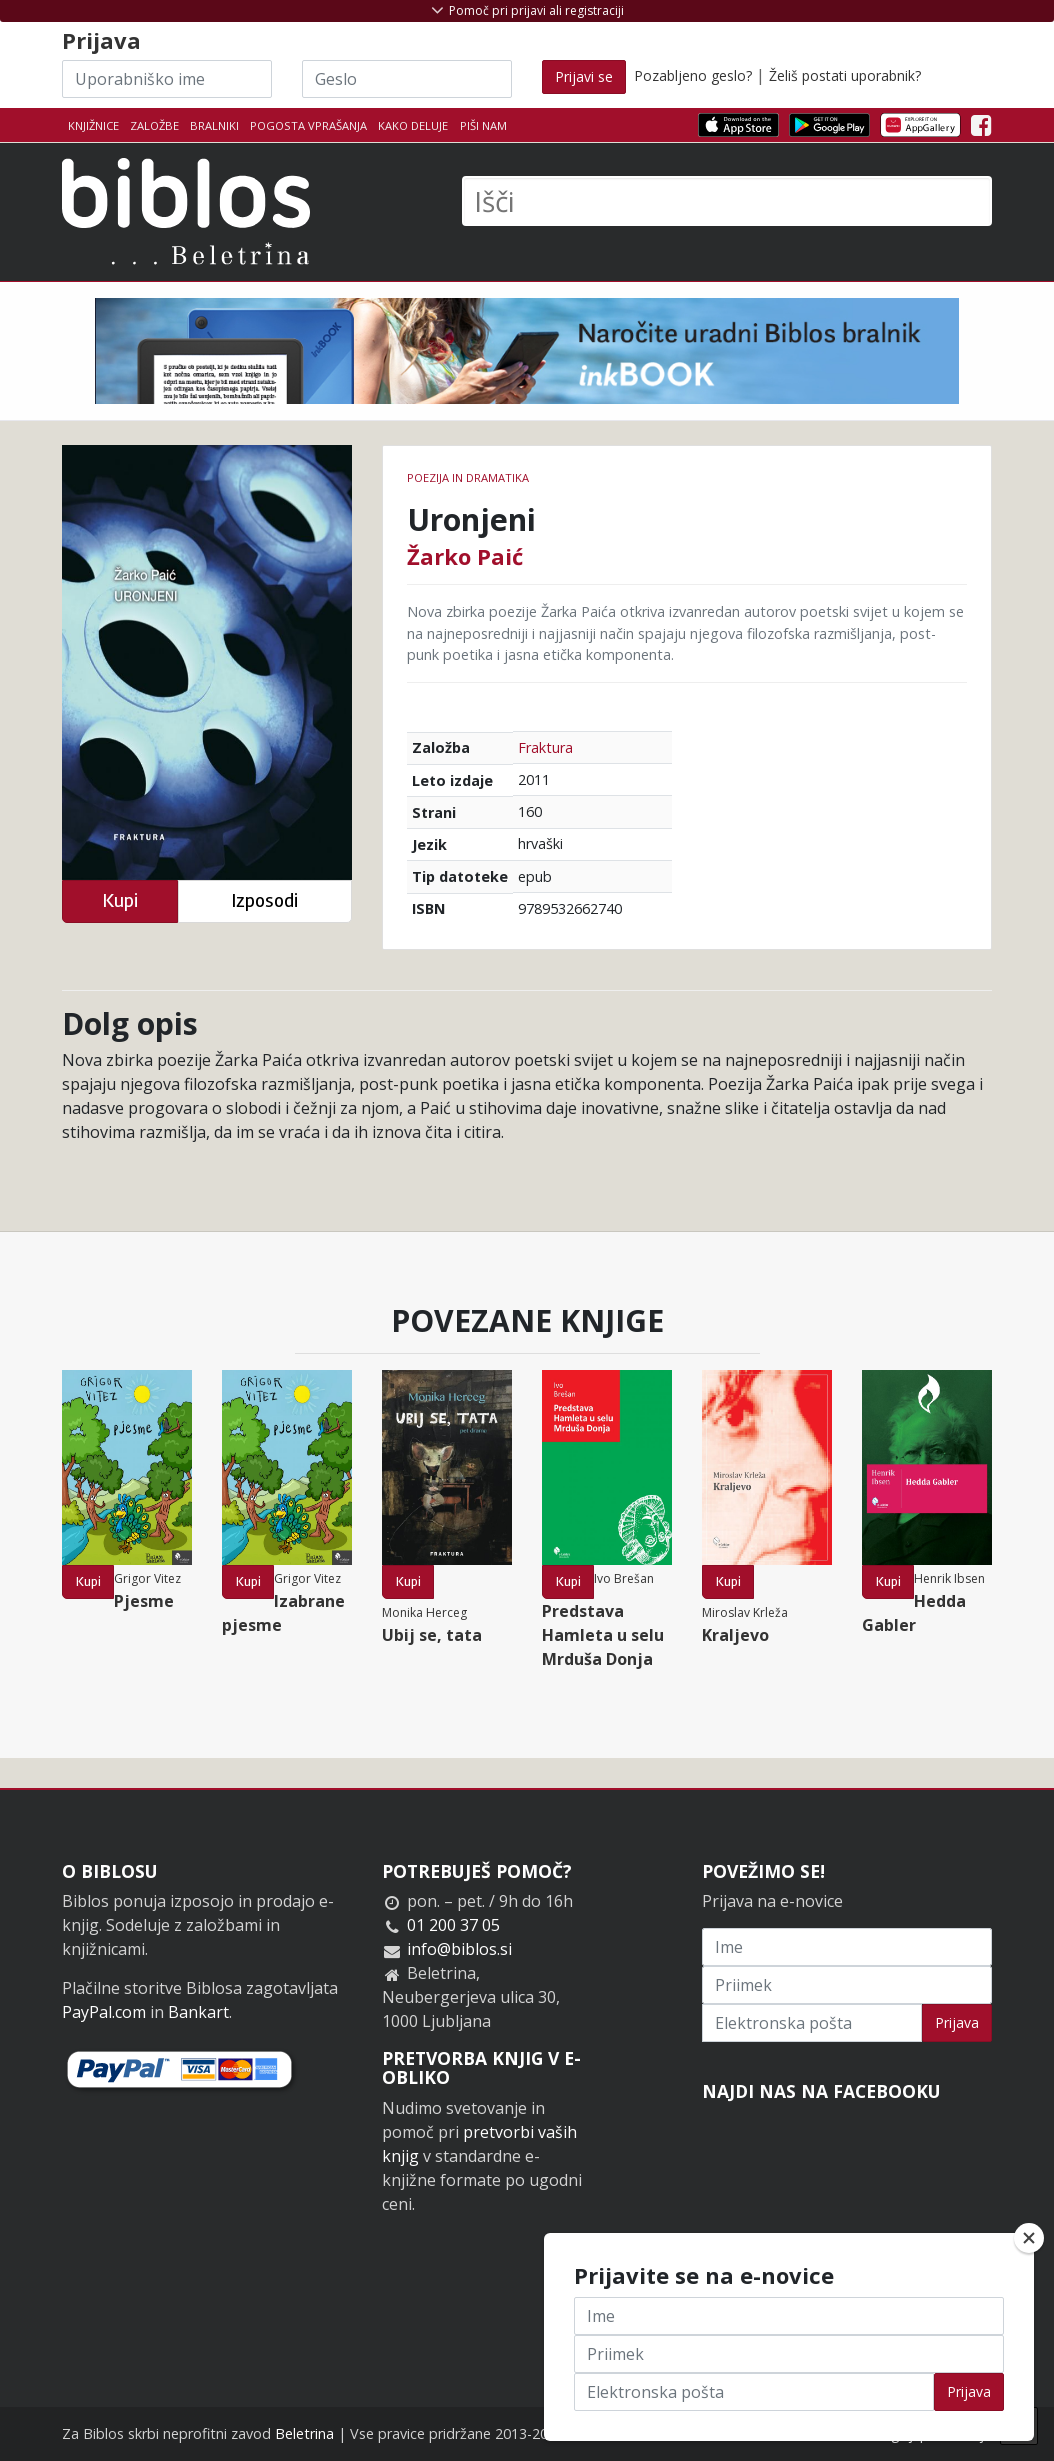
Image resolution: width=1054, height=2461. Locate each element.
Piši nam (483, 125)
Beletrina (304, 2433)
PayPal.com (104, 2012)
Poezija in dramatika (468, 477)
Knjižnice (93, 125)
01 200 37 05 (453, 1925)
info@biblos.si (459, 1949)
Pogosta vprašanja (308, 125)
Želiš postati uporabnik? (845, 75)
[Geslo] (407, 79)
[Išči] (727, 201)
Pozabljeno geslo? (693, 75)
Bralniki (214, 125)
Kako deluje (413, 125)
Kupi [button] (120, 900)
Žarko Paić (465, 556)
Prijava (957, 2022)
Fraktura (545, 747)
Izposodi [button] (264, 900)
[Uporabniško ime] (167, 79)
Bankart (198, 2012)
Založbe (154, 125)
